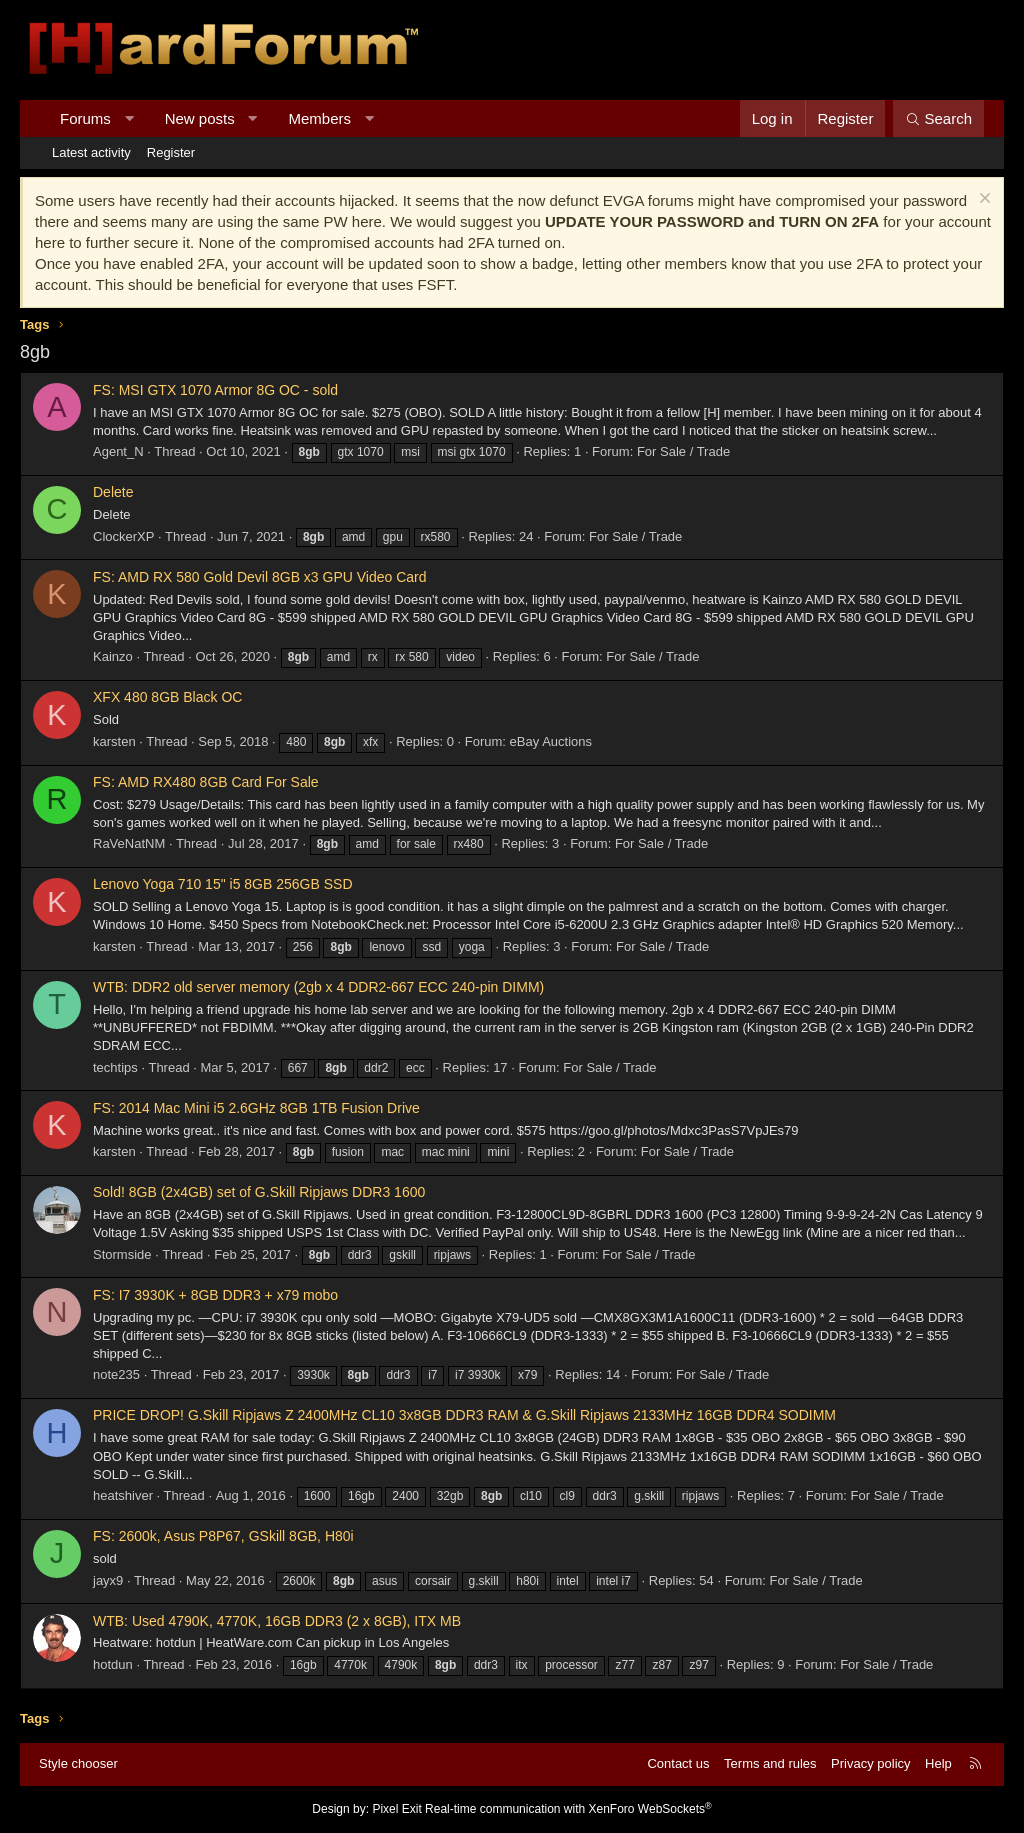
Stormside (122, 1254)
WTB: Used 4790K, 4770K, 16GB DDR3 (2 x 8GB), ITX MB (277, 1621)
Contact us (678, 1763)
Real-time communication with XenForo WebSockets (568, 1809)
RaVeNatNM (129, 843)
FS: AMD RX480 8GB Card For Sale (206, 782)
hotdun (113, 1664)
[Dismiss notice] (982, 200)
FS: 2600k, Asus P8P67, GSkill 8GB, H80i (223, 1536)
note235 (116, 1374)
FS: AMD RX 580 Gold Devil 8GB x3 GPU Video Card (260, 577)
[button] (128, 118)
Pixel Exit (396, 1809)
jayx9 (108, 1580)
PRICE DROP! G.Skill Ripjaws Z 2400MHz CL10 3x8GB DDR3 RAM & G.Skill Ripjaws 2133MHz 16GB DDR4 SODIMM (464, 1415)
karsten (114, 741)
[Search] (938, 118)
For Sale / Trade (683, 451)
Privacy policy (870, 1763)
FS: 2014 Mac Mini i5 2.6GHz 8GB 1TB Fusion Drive (256, 1108)
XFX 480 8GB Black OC (167, 697)
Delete (113, 492)
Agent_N (118, 451)
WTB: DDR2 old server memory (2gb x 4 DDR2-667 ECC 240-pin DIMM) (318, 987)
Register (171, 152)
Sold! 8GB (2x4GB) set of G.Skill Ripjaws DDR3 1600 (259, 1192)
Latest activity (91, 152)
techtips (115, 1067)
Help (938, 1763)
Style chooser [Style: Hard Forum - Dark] (78, 1763)
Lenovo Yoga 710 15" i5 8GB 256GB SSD (223, 884)
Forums (85, 118)
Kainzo (113, 656)
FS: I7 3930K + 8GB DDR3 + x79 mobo (215, 1295)
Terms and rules (770, 1763)
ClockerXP (123, 536)
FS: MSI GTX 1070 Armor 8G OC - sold (215, 390)
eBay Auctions (551, 741)
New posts (200, 118)
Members (320, 118)
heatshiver (123, 1495)
